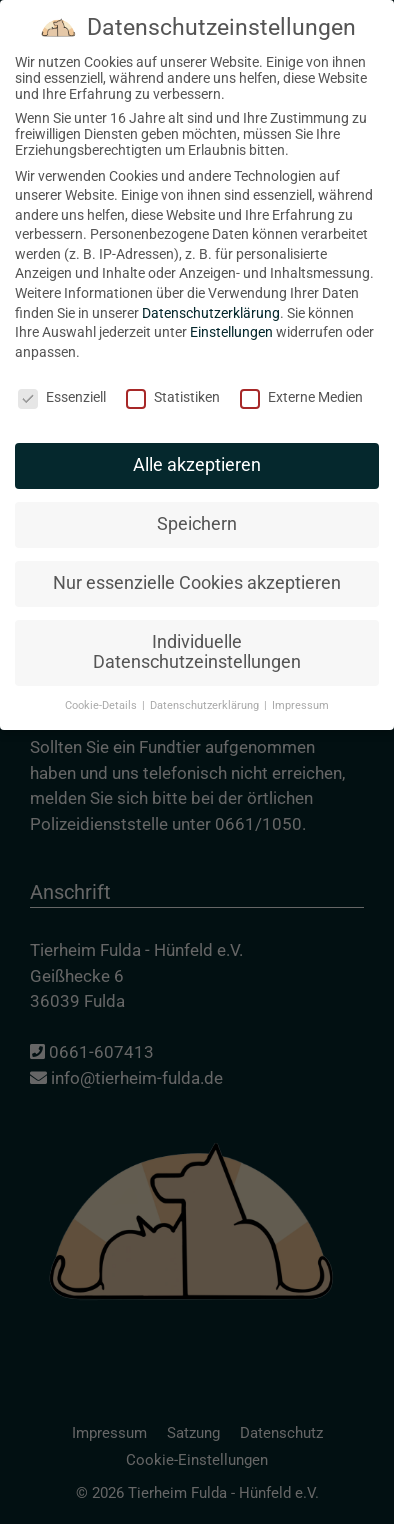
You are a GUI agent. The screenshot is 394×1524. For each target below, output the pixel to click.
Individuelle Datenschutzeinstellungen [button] (197, 634)
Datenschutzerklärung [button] (206, 687)
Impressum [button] (300, 687)
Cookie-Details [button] (102, 687)
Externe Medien (301, 379)
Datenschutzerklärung (211, 295)
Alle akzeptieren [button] (197, 448)
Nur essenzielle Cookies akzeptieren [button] (197, 565)
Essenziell (62, 379)
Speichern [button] (197, 506)
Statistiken (173, 379)
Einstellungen (231, 314)
